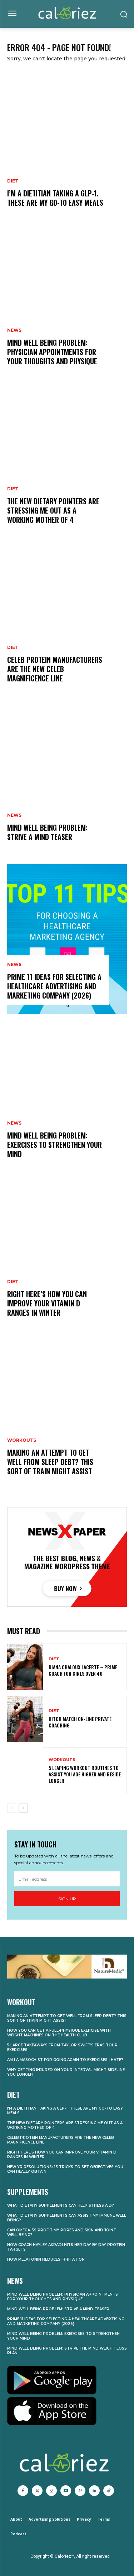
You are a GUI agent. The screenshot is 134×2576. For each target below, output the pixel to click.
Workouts (21, 1440)
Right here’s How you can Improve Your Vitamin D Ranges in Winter (47, 1303)
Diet (12, 181)
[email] (67, 1878)
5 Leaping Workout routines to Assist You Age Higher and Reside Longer (85, 1774)
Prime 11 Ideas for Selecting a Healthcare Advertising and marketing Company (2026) (54, 986)
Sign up (67, 1898)
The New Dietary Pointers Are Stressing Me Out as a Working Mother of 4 (53, 510)
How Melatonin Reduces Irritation (46, 2259)
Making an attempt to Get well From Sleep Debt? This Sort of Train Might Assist (50, 1461)
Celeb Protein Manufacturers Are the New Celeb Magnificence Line (54, 669)
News (14, 330)
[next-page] (23, 1808)
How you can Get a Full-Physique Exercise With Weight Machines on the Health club (59, 2032)
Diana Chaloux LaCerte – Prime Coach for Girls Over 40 (83, 1670)
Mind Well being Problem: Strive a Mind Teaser (47, 832)
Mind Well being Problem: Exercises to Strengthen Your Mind (54, 1144)
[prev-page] (11, 1808)
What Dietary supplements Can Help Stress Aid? (60, 2205)
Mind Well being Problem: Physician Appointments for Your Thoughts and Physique (52, 351)
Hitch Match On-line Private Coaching (80, 1722)
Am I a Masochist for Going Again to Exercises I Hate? (65, 2059)
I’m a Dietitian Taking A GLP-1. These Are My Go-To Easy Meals (55, 198)
